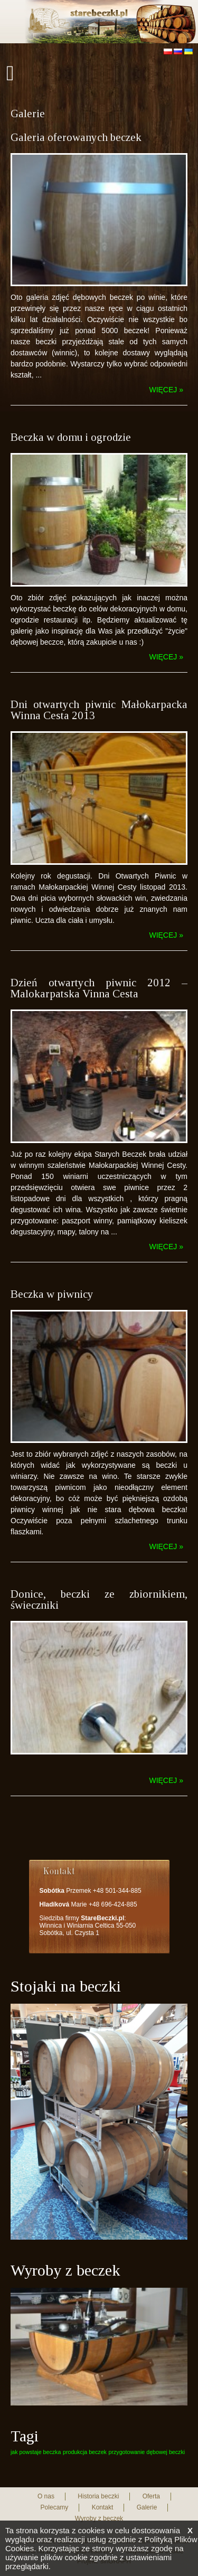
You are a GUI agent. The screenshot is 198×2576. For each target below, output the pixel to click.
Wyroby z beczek (99, 2518)
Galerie (147, 2507)
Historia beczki (98, 2496)
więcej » (166, 389)
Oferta (151, 2496)
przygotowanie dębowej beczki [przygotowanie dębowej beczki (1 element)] (147, 2452)
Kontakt (103, 2507)
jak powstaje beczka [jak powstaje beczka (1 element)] (36, 2452)
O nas (45, 2496)
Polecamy (55, 2507)
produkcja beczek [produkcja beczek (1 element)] (85, 2452)
